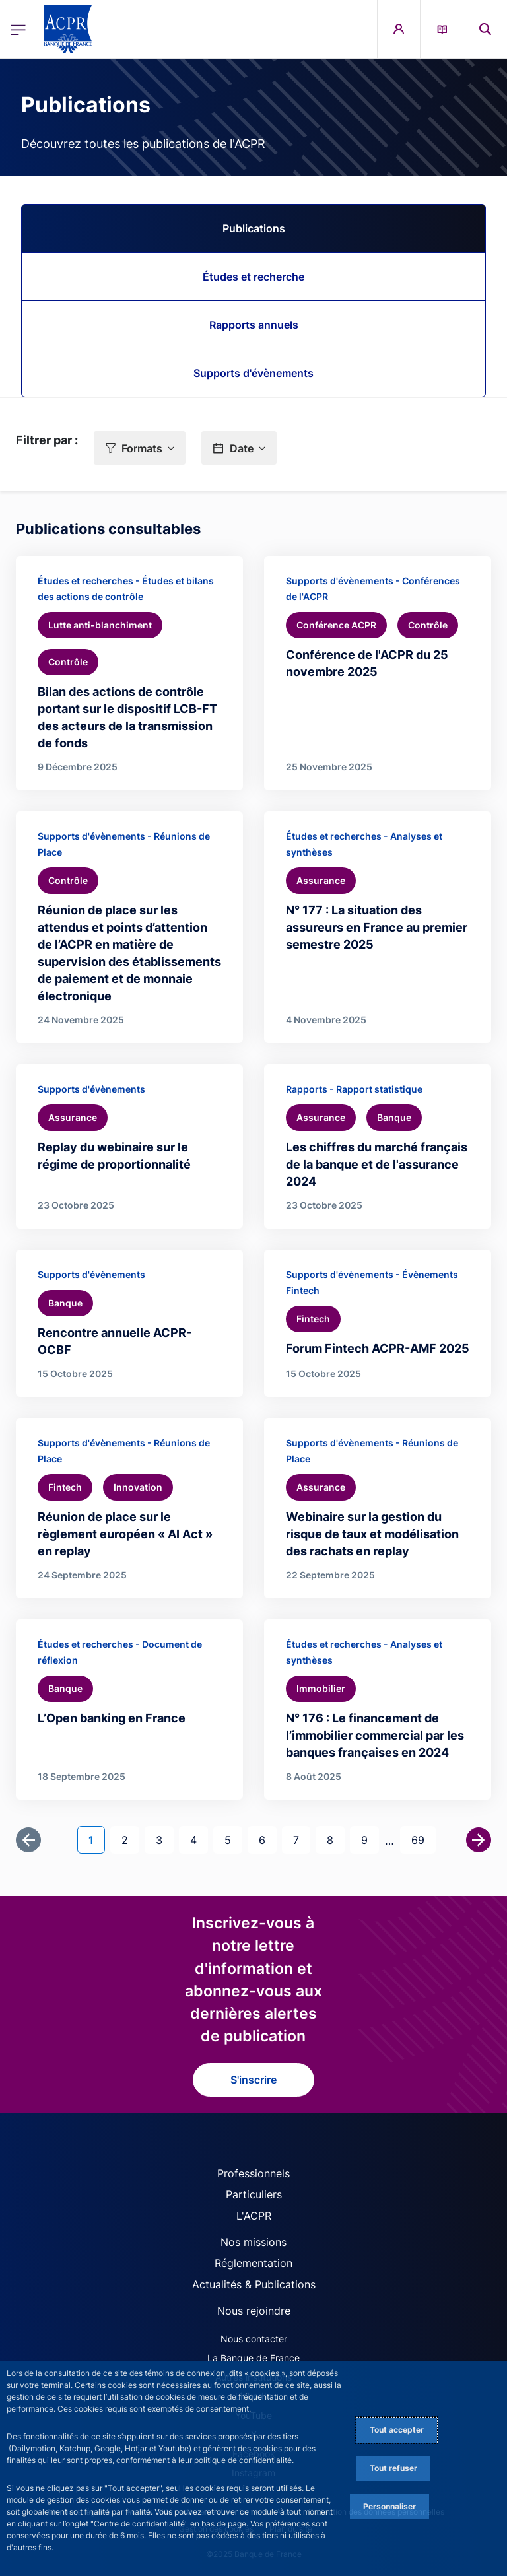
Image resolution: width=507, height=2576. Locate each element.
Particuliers (254, 2194)
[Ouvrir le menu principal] (18, 29)
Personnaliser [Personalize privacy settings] (389, 2506)
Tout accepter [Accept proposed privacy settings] (397, 2430)
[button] (140, 448)
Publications (253, 228)
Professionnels (253, 2173)
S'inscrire (253, 2079)
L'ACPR (253, 2215)
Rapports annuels (253, 324)
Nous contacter (253, 2338)
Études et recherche (253, 276)
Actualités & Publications (254, 2284)
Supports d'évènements (253, 373)
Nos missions (253, 2242)
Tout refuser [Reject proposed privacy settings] (393, 2468)
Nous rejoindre (253, 2310)
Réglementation (253, 2263)
